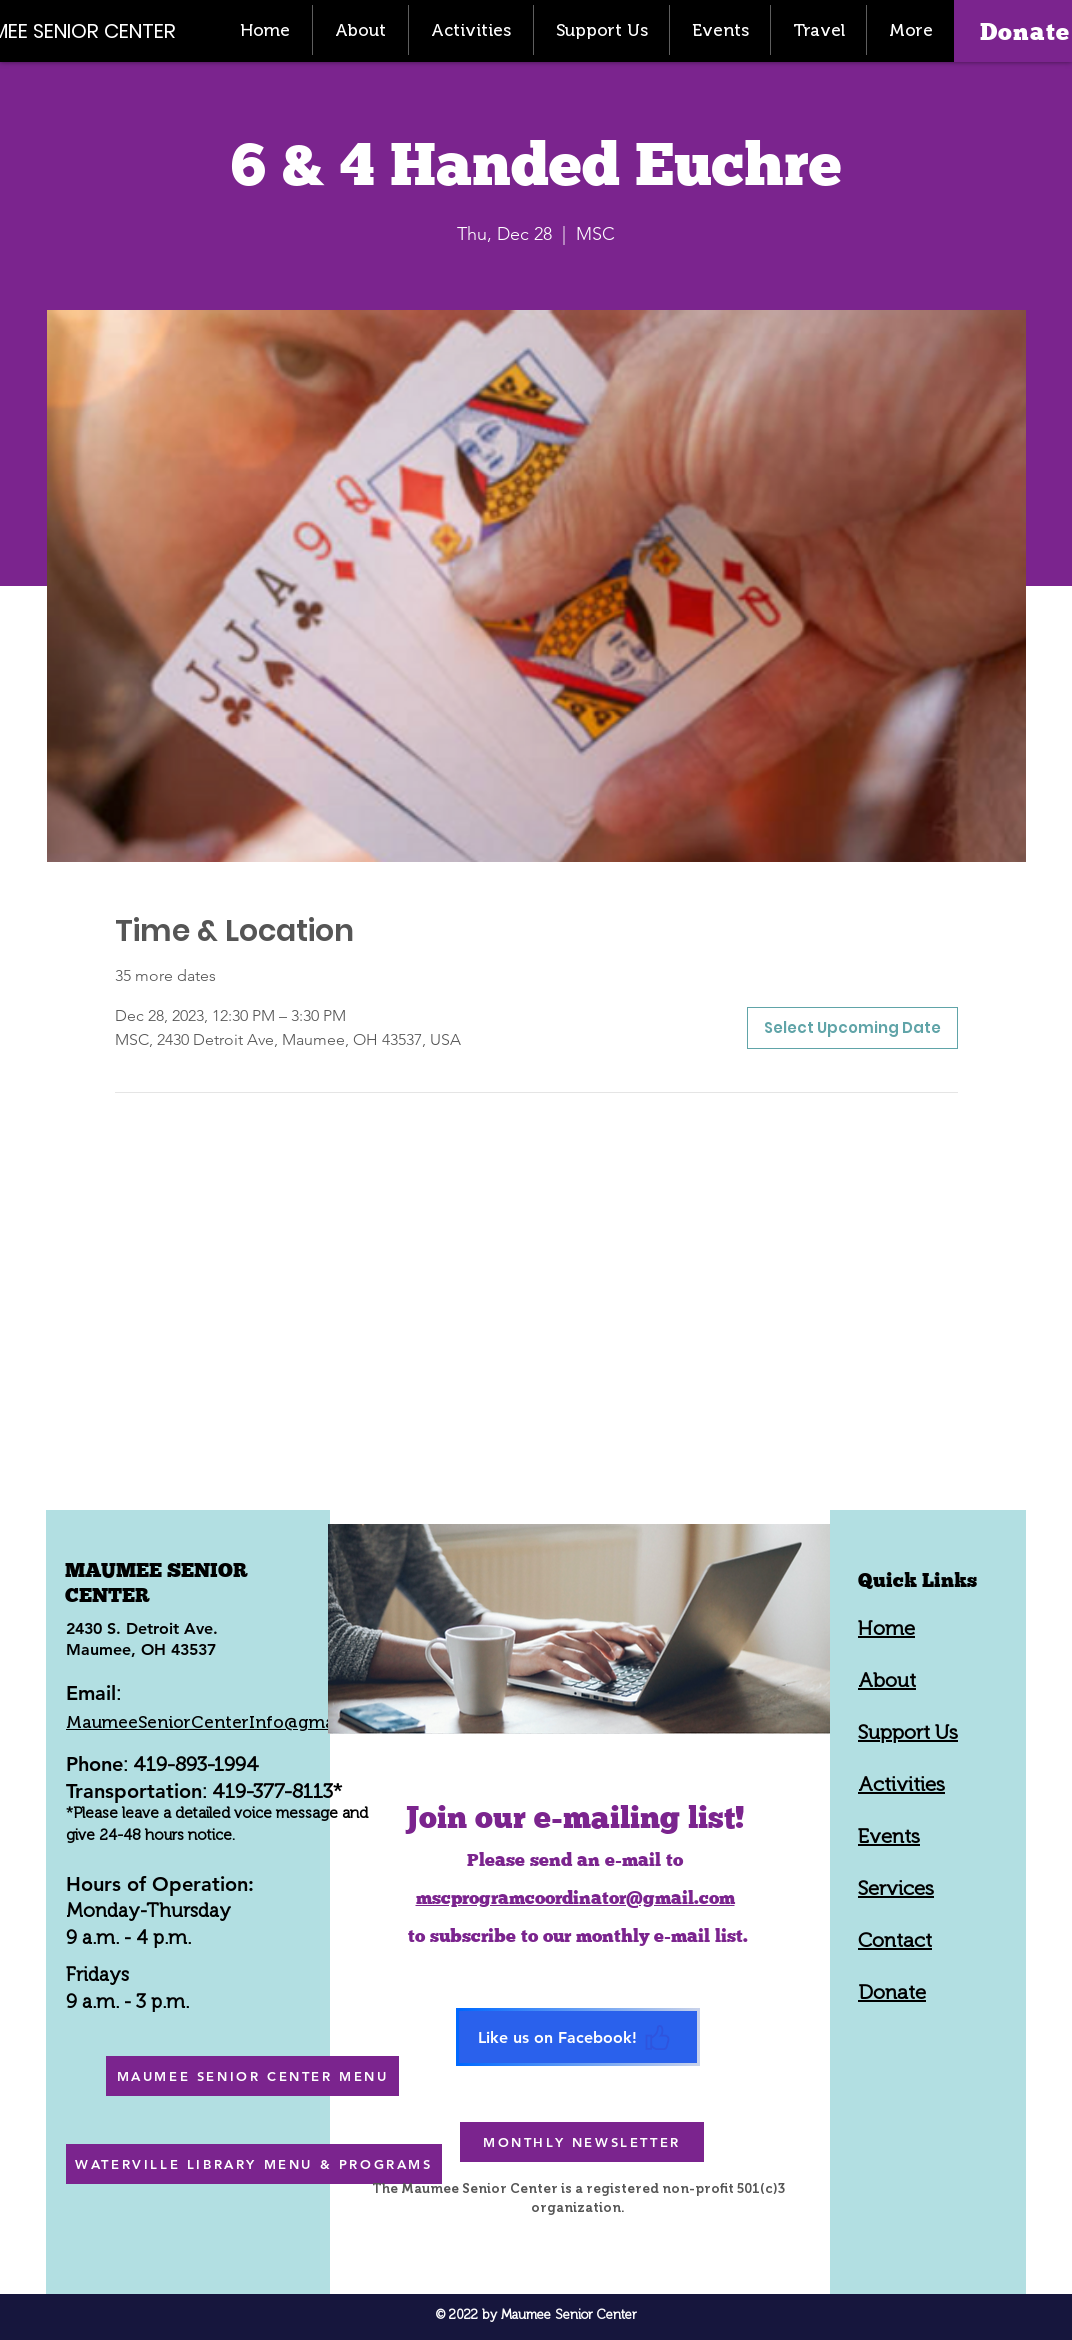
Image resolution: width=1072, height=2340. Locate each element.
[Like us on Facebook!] (578, 2037)
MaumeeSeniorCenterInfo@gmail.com (225, 1722)
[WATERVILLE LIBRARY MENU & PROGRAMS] (254, 2164)
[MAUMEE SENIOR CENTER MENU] (252, 2076)
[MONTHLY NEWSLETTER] (582, 2142)
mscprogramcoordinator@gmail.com (575, 1897)
